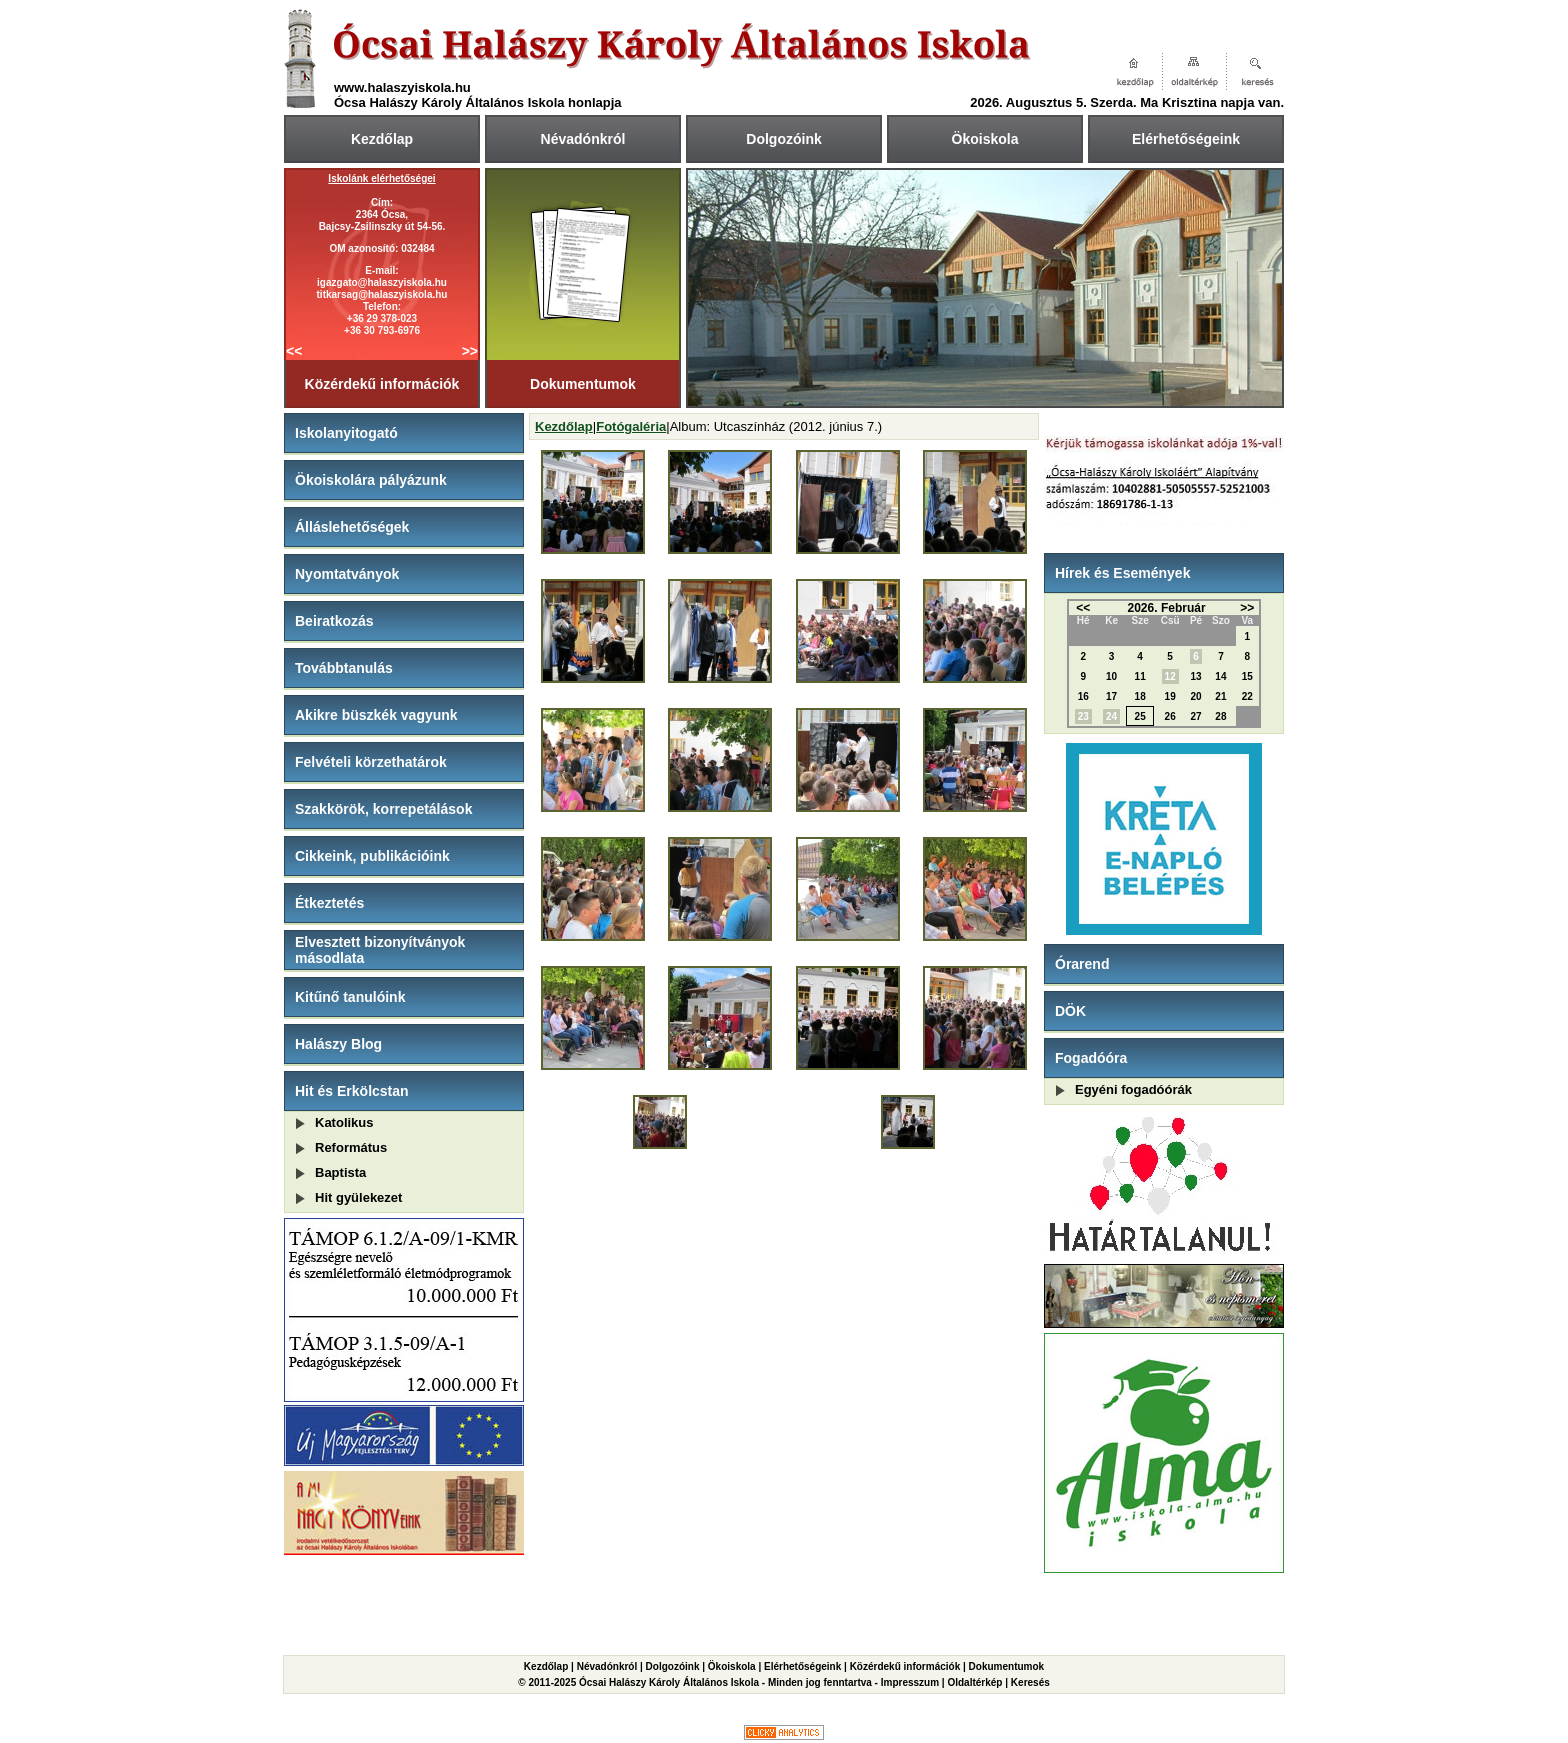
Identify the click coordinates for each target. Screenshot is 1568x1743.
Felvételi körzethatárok (371, 762)
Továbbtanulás (344, 668)
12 (1170, 676)
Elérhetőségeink (1186, 139)
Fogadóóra (1091, 1058)
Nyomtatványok (347, 574)
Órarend (1082, 964)
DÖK (1070, 1011)
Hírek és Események (1122, 573)
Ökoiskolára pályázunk (371, 480)
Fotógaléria (631, 426)
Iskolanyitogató (346, 433)
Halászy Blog (338, 1044)
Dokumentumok (583, 384)
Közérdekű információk (382, 384)
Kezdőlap (382, 139)
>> (470, 351)
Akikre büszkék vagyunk (376, 715)
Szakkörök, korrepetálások (383, 809)
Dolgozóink (783, 139)
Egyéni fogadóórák (1133, 1089)
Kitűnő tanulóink (350, 997)
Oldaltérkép (974, 1682)
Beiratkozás (334, 621)
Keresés (1030, 1682)
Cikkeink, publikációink (372, 856)
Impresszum (910, 1682)
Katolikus (344, 1122)
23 (1083, 716)
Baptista (340, 1172)
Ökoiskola (985, 139)
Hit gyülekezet (358, 1197)
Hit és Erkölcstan (352, 1091)
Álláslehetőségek (352, 527)
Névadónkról (583, 139)
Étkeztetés (329, 903)
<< (294, 351)
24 (1111, 716)
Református (351, 1147)
